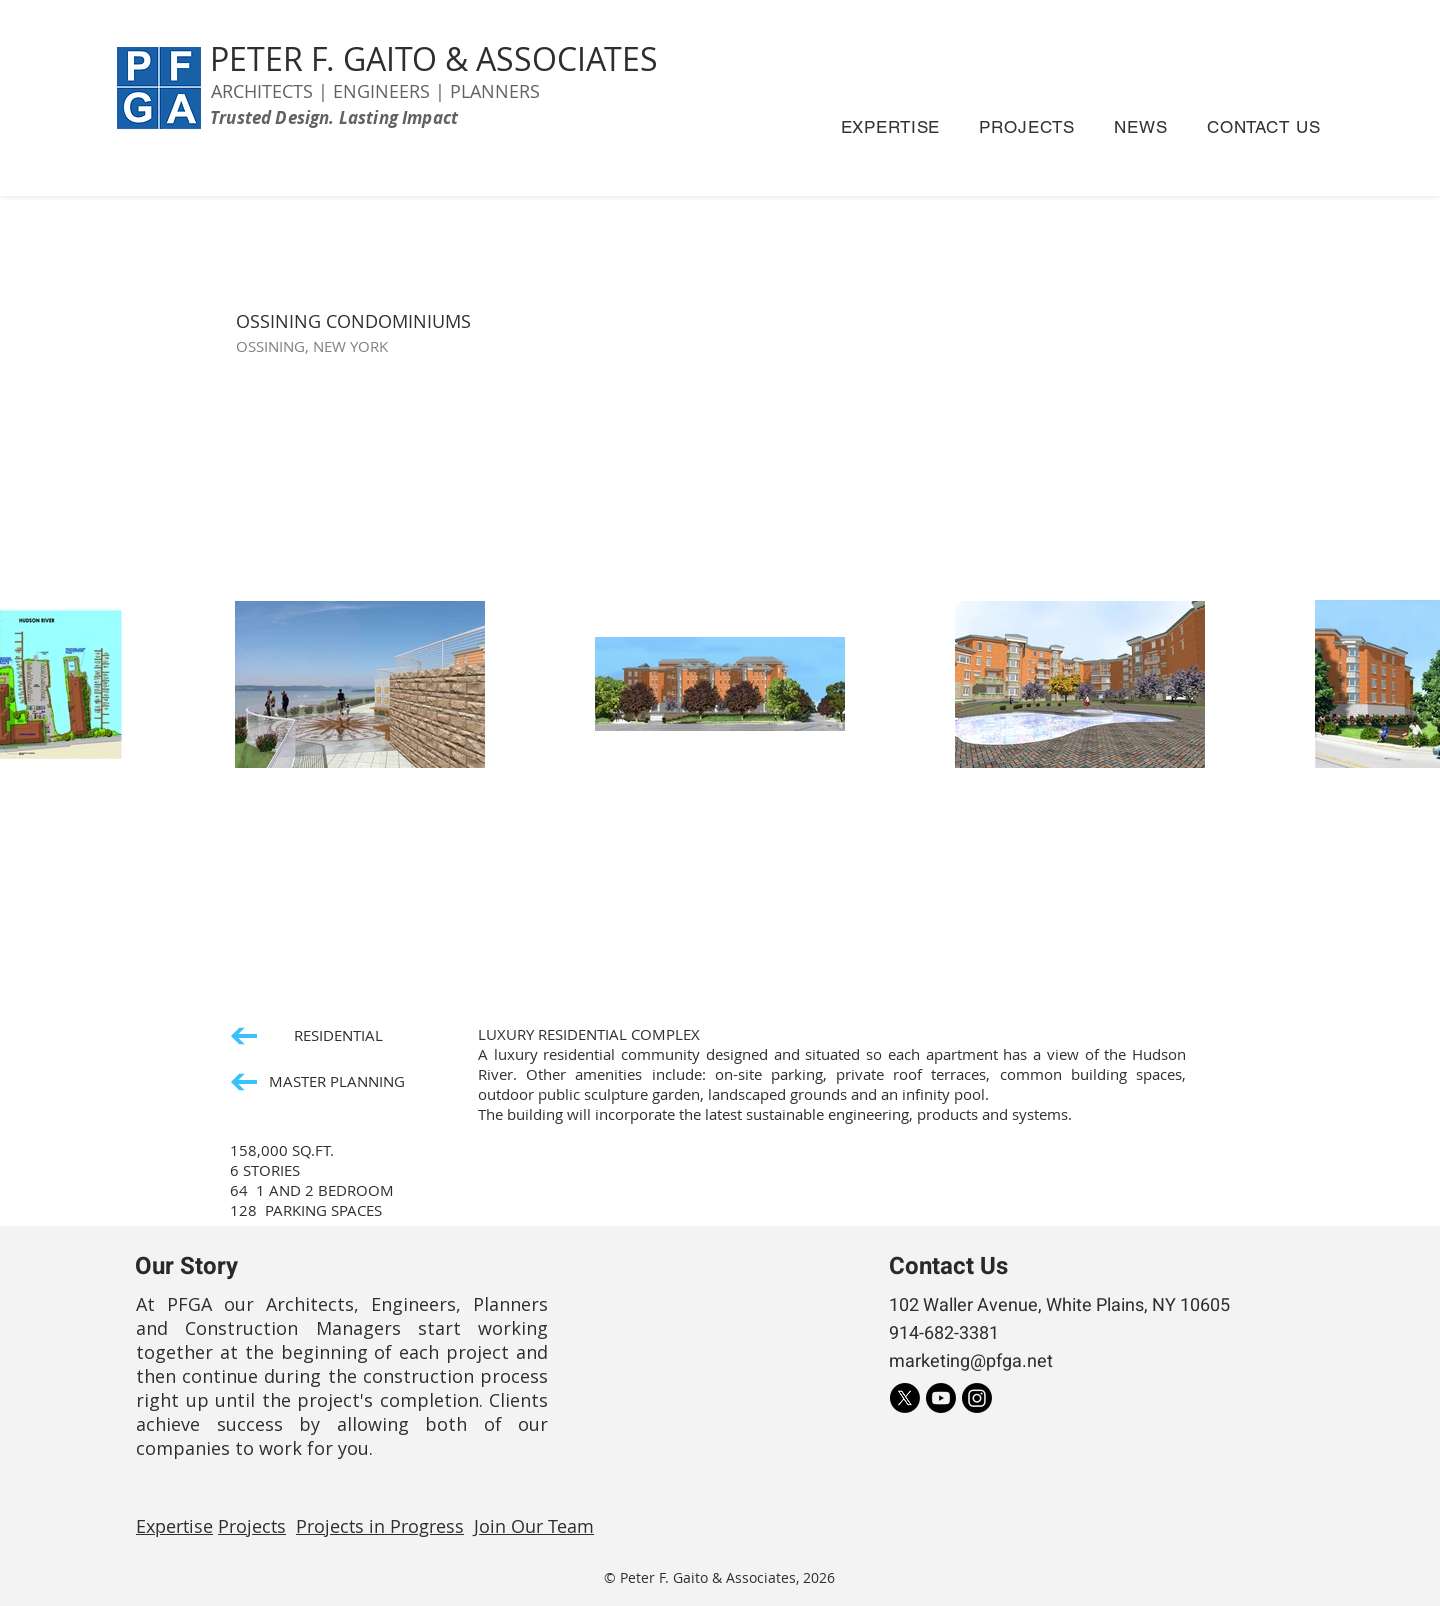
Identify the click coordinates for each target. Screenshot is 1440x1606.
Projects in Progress (380, 1526)
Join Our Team (534, 1526)
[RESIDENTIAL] (307, 1035)
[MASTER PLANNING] (321, 1081)
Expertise (174, 1526)
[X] (905, 1398)
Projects (252, 1526)
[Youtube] (941, 1398)
